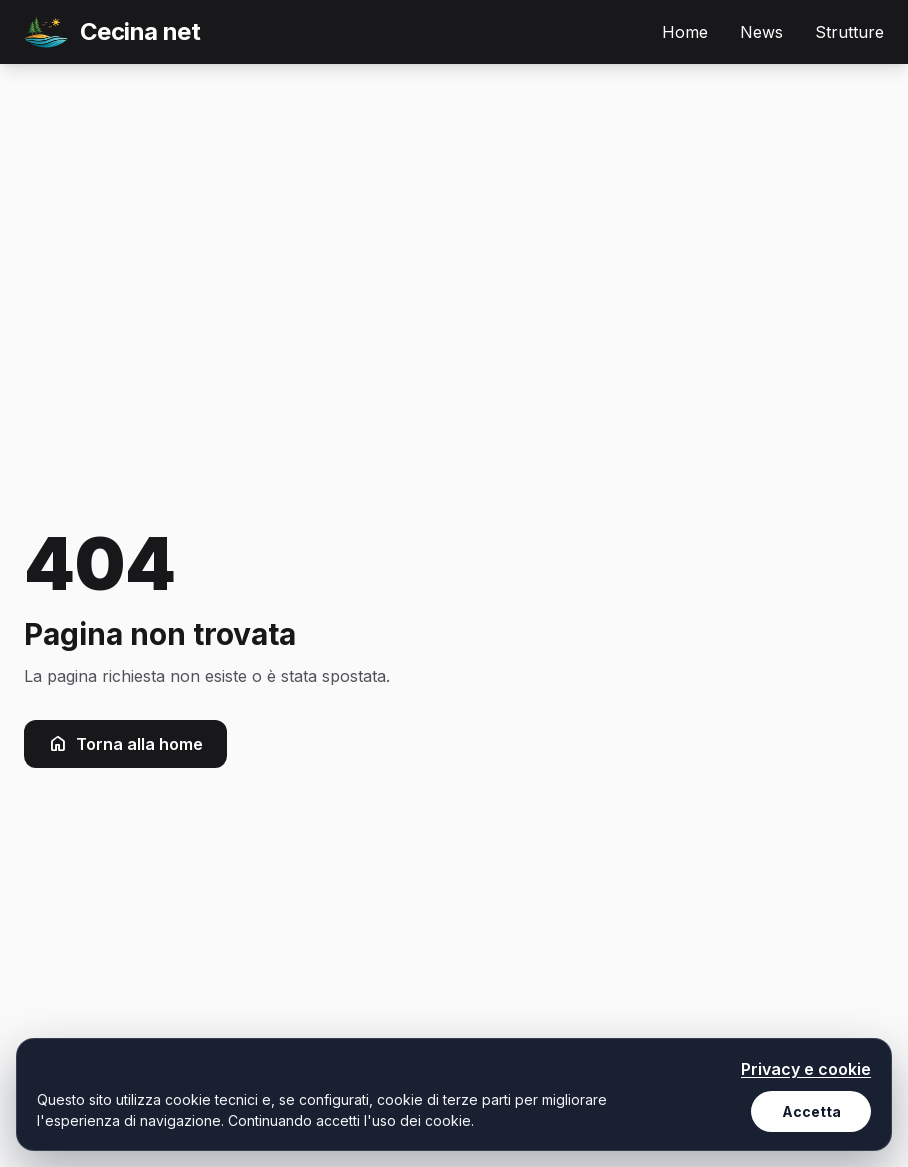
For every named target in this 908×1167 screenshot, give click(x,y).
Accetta (811, 1111)
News (761, 32)
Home (685, 32)
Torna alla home (125, 744)
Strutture (849, 32)
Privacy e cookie (806, 1069)
